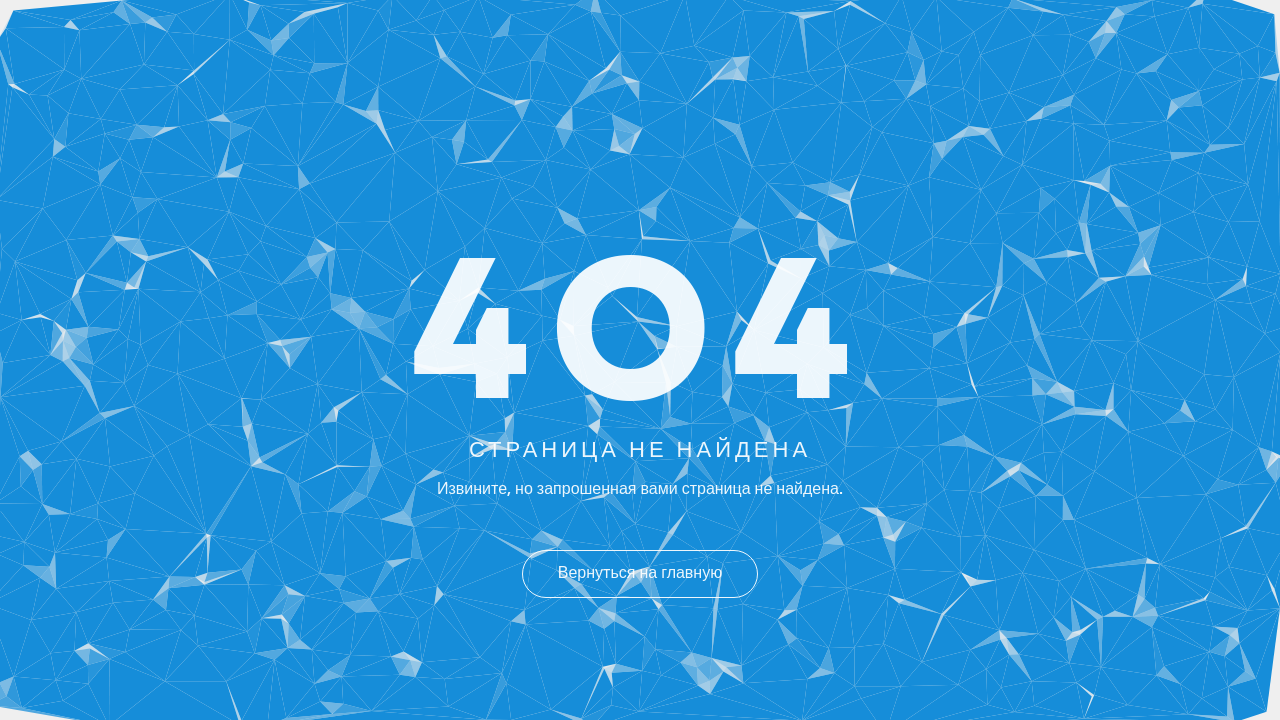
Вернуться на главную (640, 574)
